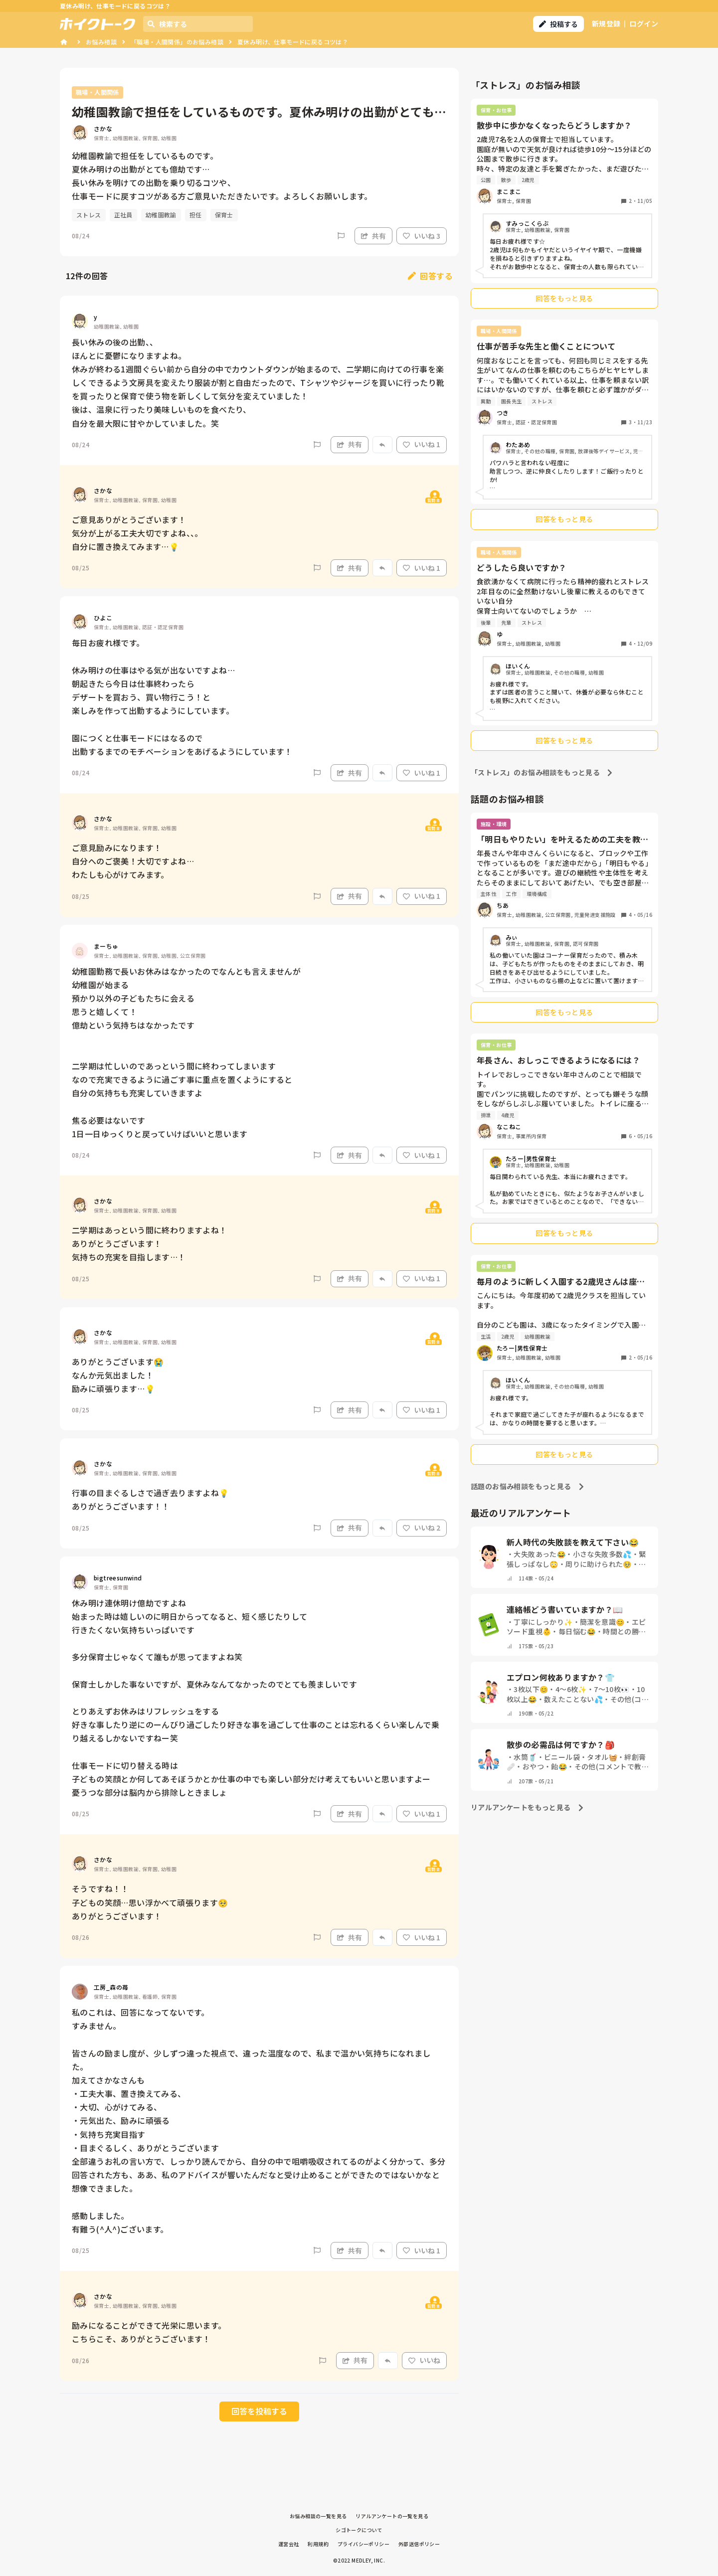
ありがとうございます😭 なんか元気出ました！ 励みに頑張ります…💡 (118, 1375)
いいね (424, 2360)
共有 (373, 236)
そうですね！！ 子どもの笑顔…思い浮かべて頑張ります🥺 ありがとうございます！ (150, 1902)
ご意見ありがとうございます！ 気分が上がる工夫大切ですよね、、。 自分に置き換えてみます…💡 (137, 533)
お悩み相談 (101, 41)
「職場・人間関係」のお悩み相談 (177, 41)
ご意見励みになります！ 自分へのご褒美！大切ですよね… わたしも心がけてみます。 (133, 861)
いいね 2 (421, 1528)
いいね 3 (421, 236)
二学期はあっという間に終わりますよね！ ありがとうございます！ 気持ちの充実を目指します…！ (149, 1243)
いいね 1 (421, 444)
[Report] (341, 236)
